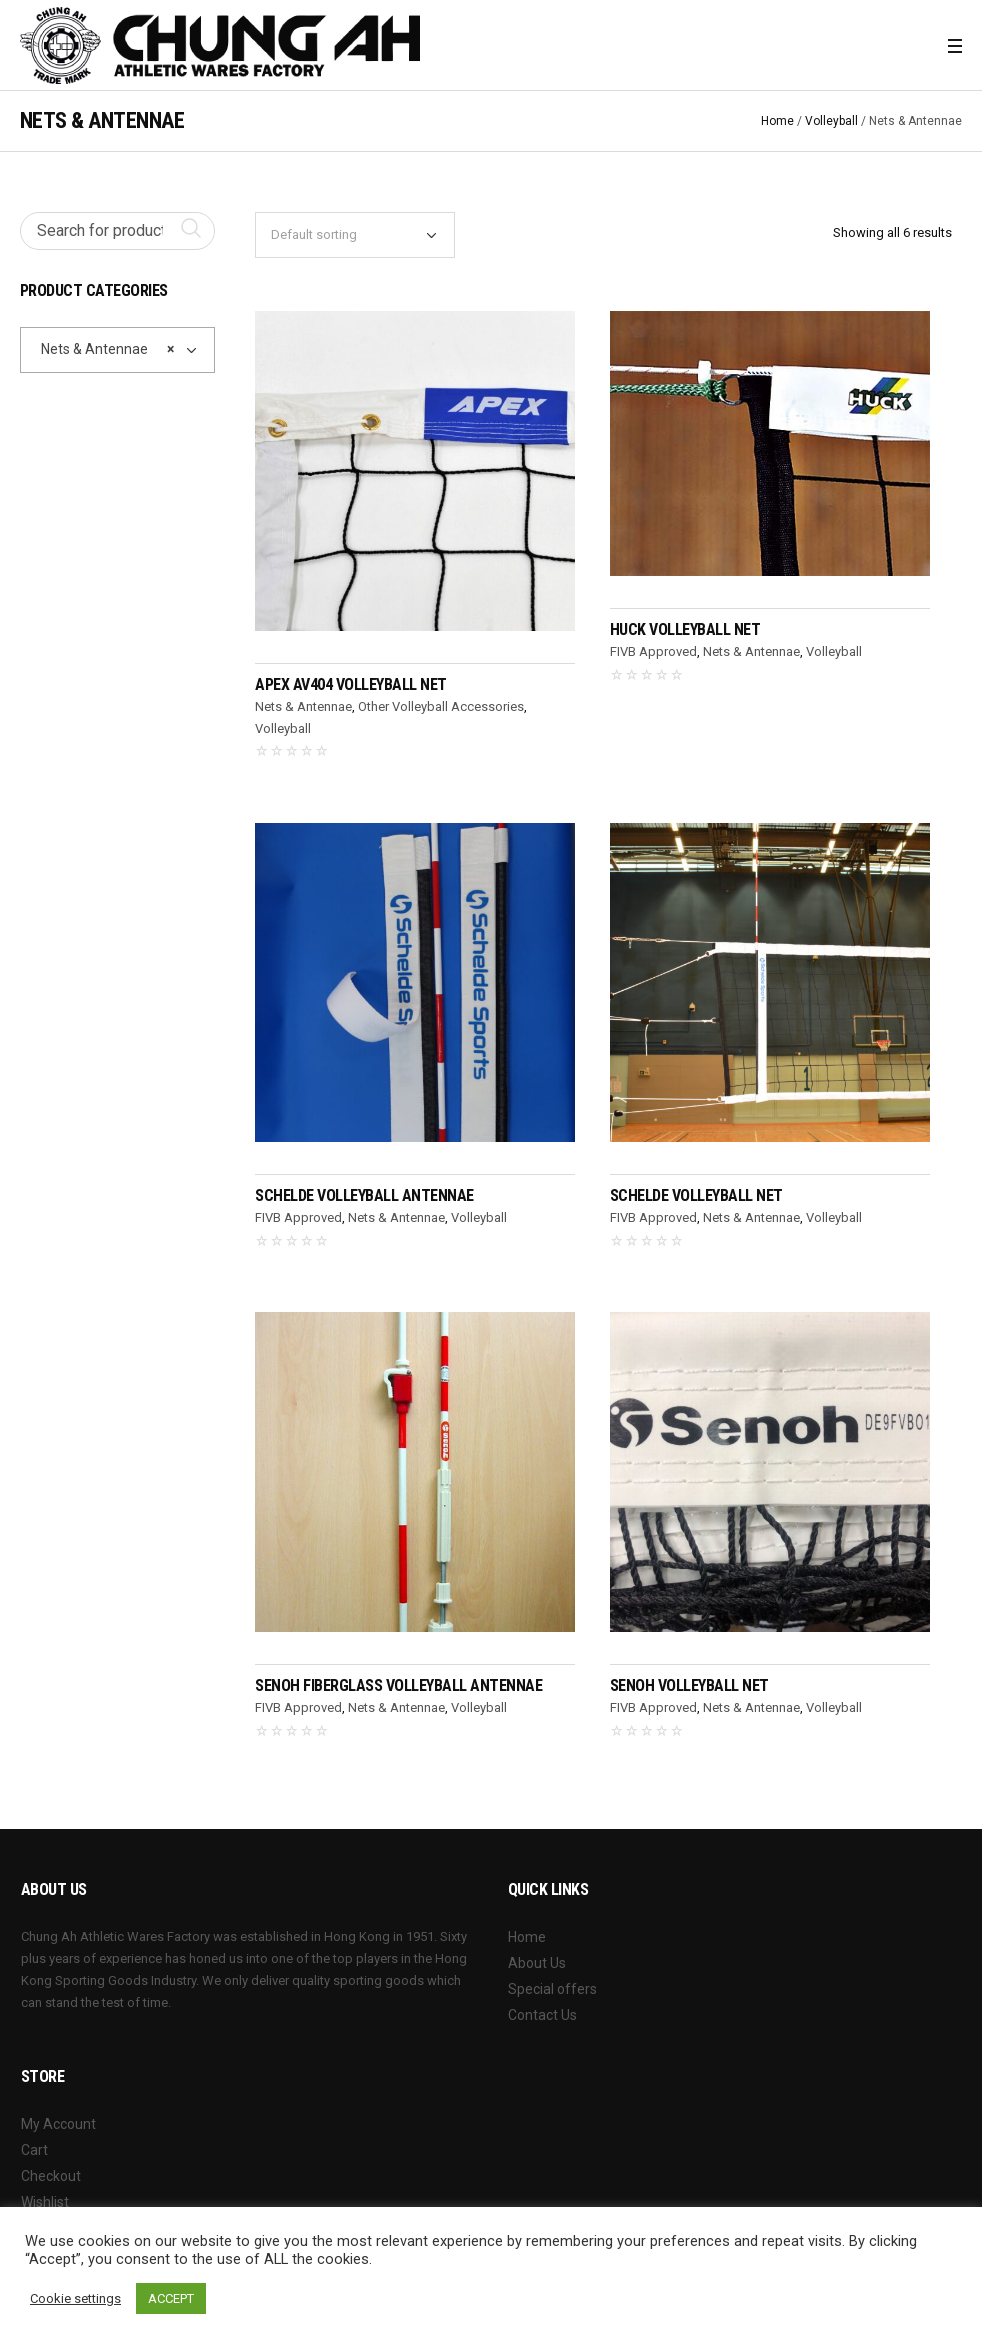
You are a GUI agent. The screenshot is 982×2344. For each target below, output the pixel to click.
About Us (537, 1963)
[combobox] (118, 350)
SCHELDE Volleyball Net (696, 1195)
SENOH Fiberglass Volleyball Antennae (398, 1685)
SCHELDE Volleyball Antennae (364, 1195)
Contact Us (542, 2015)
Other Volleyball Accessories (441, 706)
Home (777, 121)
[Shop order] (355, 235)
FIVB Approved (653, 651)
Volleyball (831, 121)
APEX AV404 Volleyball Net (351, 684)
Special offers (552, 1989)
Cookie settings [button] (75, 2298)
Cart (34, 2150)
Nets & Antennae (303, 706)
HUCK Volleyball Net (685, 629)
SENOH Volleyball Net (689, 1685)
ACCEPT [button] (171, 2298)
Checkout (51, 2176)
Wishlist (45, 2202)
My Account (58, 2124)
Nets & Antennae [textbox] (103, 349)
